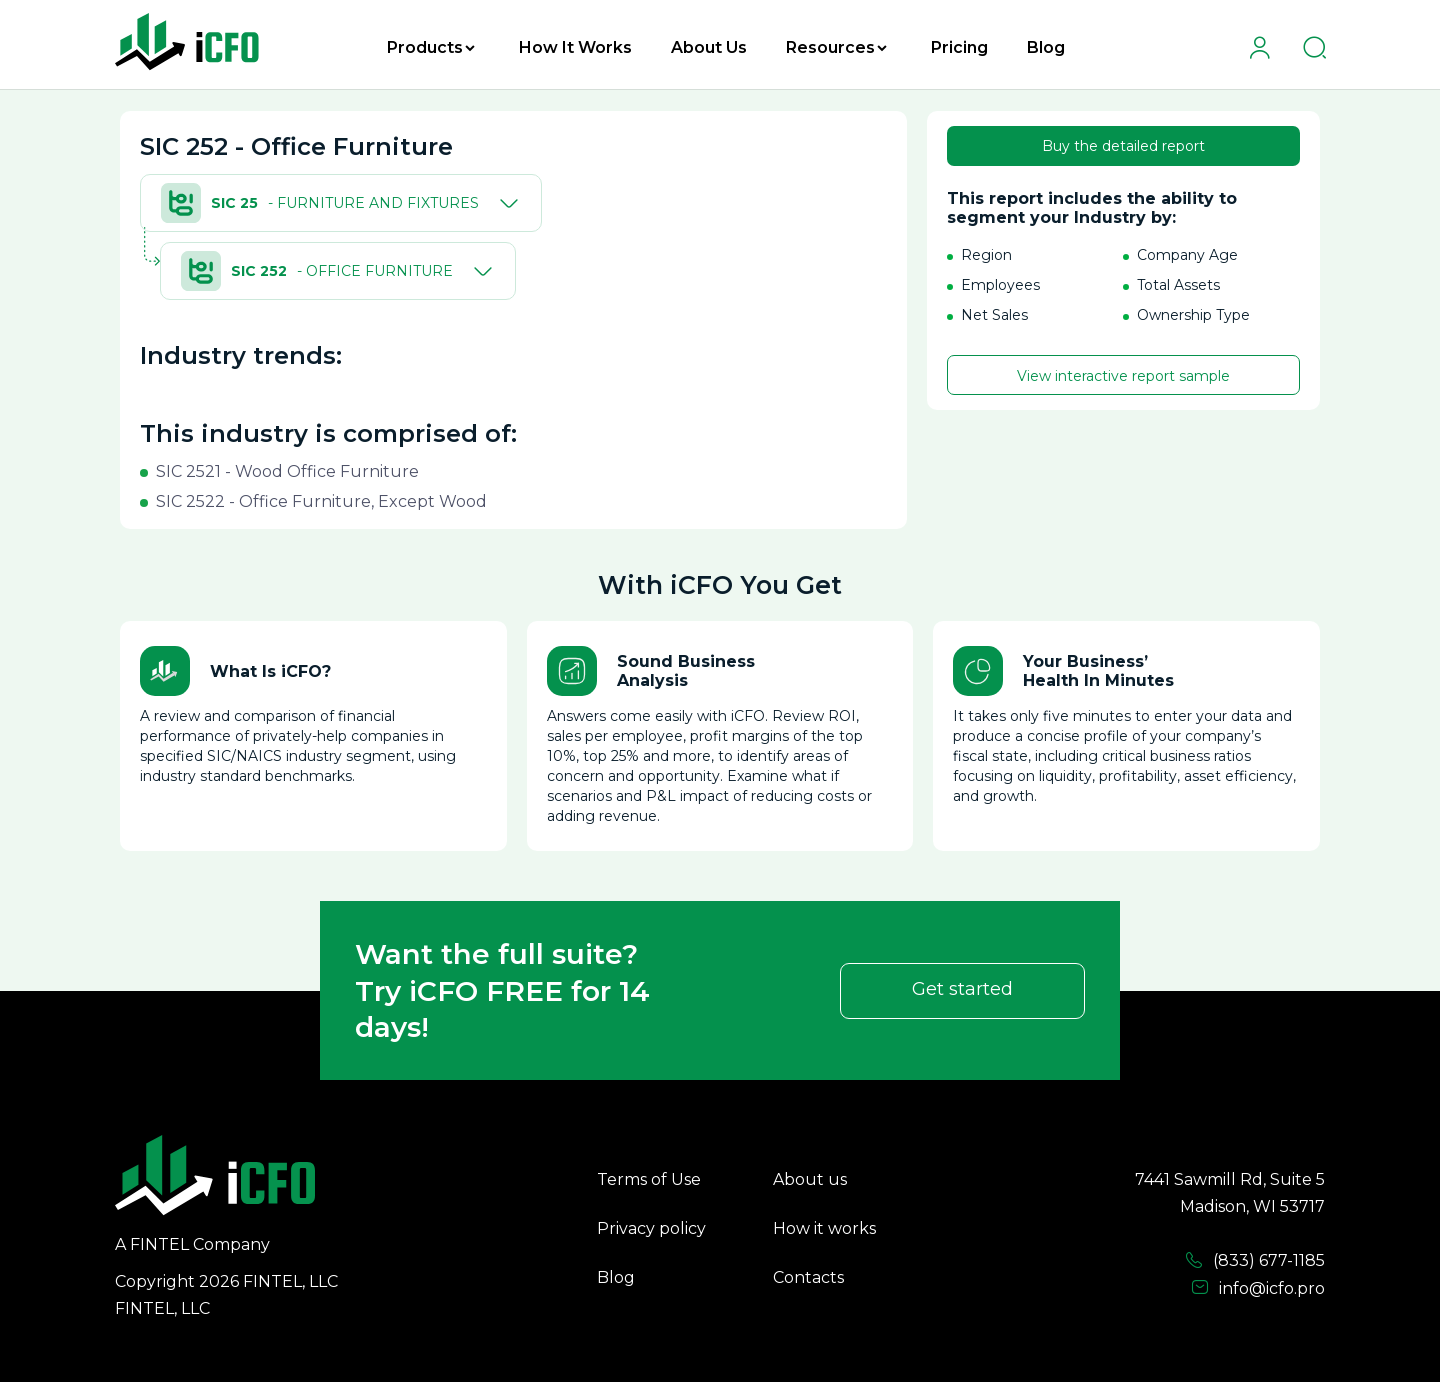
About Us (709, 47)
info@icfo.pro (1258, 1288)
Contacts (808, 1277)
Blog (1046, 47)
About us (810, 1179)
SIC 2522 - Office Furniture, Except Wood (321, 501)
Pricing (959, 47)
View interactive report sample (1123, 376)
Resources (836, 47)
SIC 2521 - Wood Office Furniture (287, 471)
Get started (962, 989)
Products (431, 47)
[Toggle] (505, 203)
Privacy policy (651, 1228)
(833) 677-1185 (1255, 1261)
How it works (824, 1228)
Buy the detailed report (1123, 146)
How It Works (575, 47)
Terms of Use (649, 1179)
